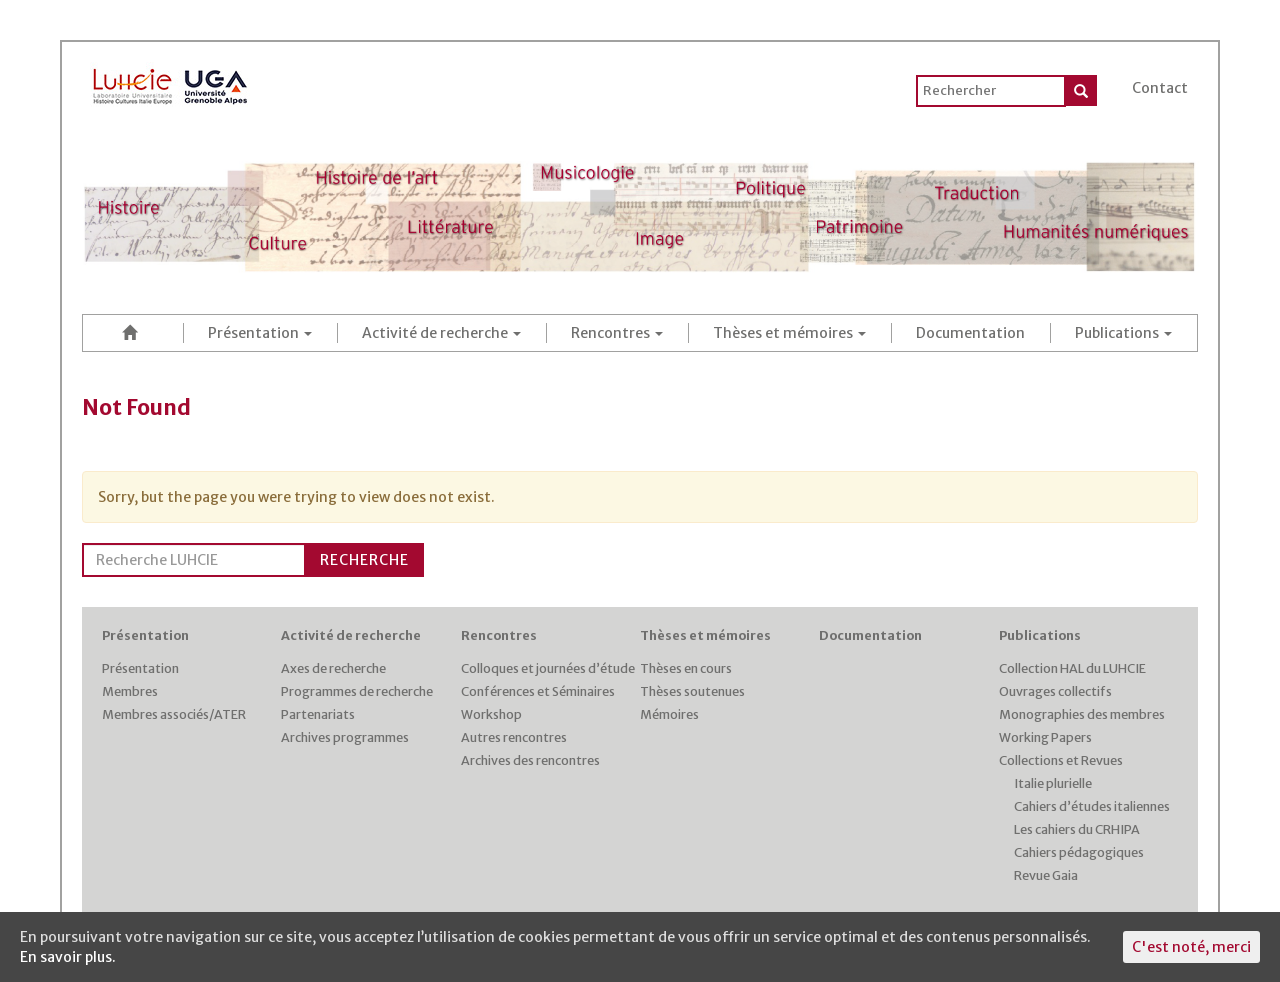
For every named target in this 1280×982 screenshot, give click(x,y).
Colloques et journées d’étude (548, 668)
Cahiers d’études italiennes (1092, 806)
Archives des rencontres (530, 760)
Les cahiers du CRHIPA (1077, 829)
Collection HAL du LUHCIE (1072, 668)
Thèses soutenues (692, 691)
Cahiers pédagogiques (1079, 852)
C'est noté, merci (1191, 947)
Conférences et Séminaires (538, 691)
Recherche (364, 560)
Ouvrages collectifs (1055, 691)
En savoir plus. (68, 957)
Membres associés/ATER (174, 714)
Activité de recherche (441, 333)
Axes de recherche (333, 668)
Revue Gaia (1046, 875)
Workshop (491, 714)
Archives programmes (345, 737)
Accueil (133, 332)
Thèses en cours (686, 668)
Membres (130, 691)
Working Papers (1045, 737)
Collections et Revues (1061, 760)
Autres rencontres (514, 737)
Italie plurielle (1053, 783)
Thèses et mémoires (789, 333)
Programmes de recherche (357, 691)
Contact (1160, 88)
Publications (1123, 333)
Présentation (260, 333)
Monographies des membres (1082, 714)
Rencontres (617, 333)
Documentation (970, 333)
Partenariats (318, 714)
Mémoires (669, 714)
